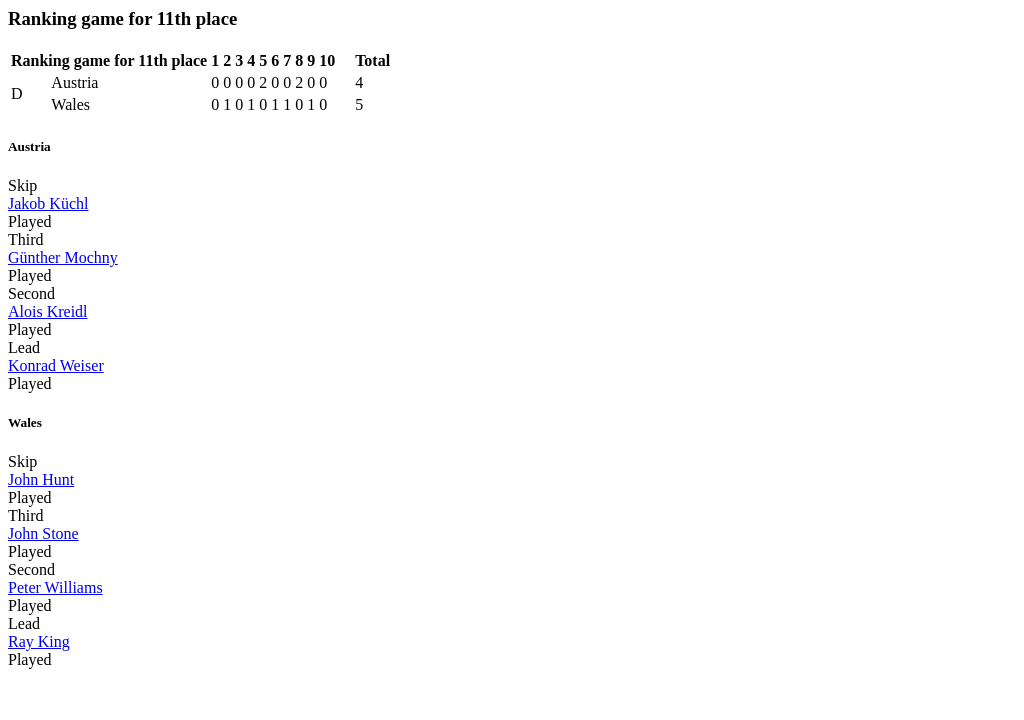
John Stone (43, 533)
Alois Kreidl (48, 311)
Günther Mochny (63, 257)
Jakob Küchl (48, 203)
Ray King (39, 641)
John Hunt (41, 479)
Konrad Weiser (56, 365)
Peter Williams (55, 587)
